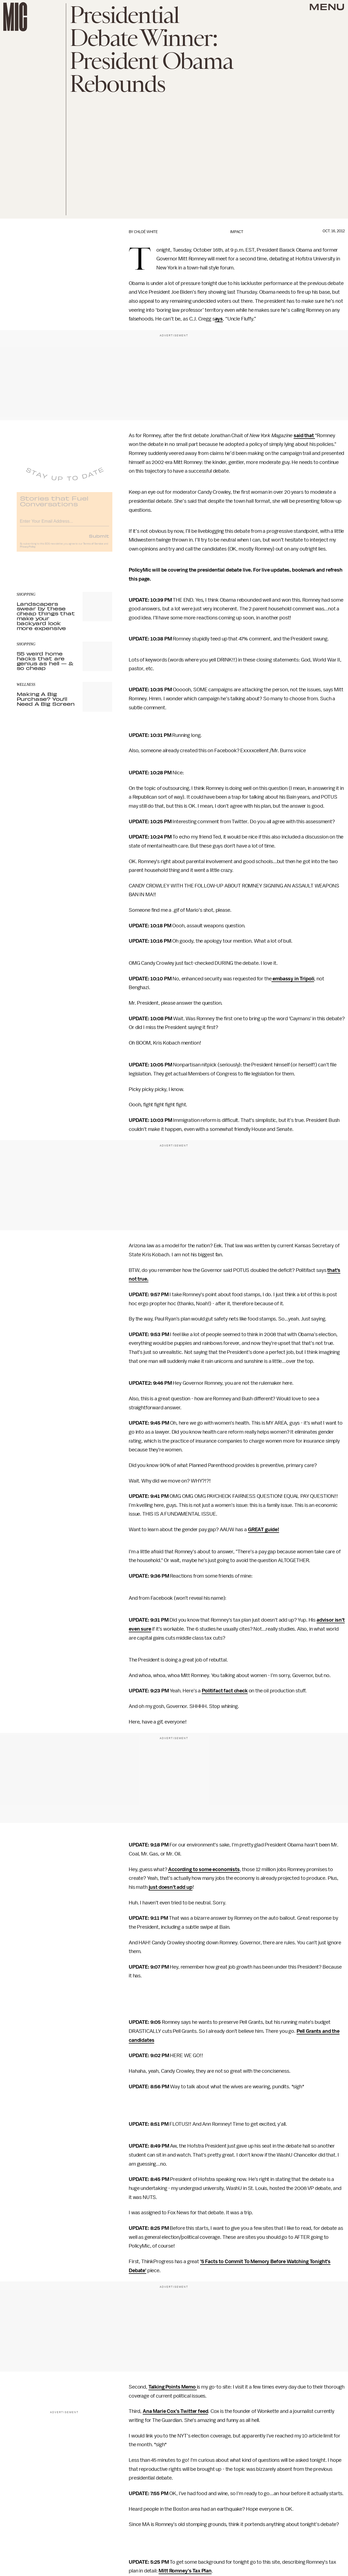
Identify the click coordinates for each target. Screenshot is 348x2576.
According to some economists (204, 1869)
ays (219, 319)
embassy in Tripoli (292, 978)
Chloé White (146, 232)
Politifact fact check (225, 1690)
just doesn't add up (170, 1887)
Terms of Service (93, 547)
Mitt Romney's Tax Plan (185, 2571)
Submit (99, 539)
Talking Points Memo (172, 2387)
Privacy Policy (28, 550)
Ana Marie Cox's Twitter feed (175, 2411)
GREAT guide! (263, 1529)
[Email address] (64, 524)
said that (304, 435)
